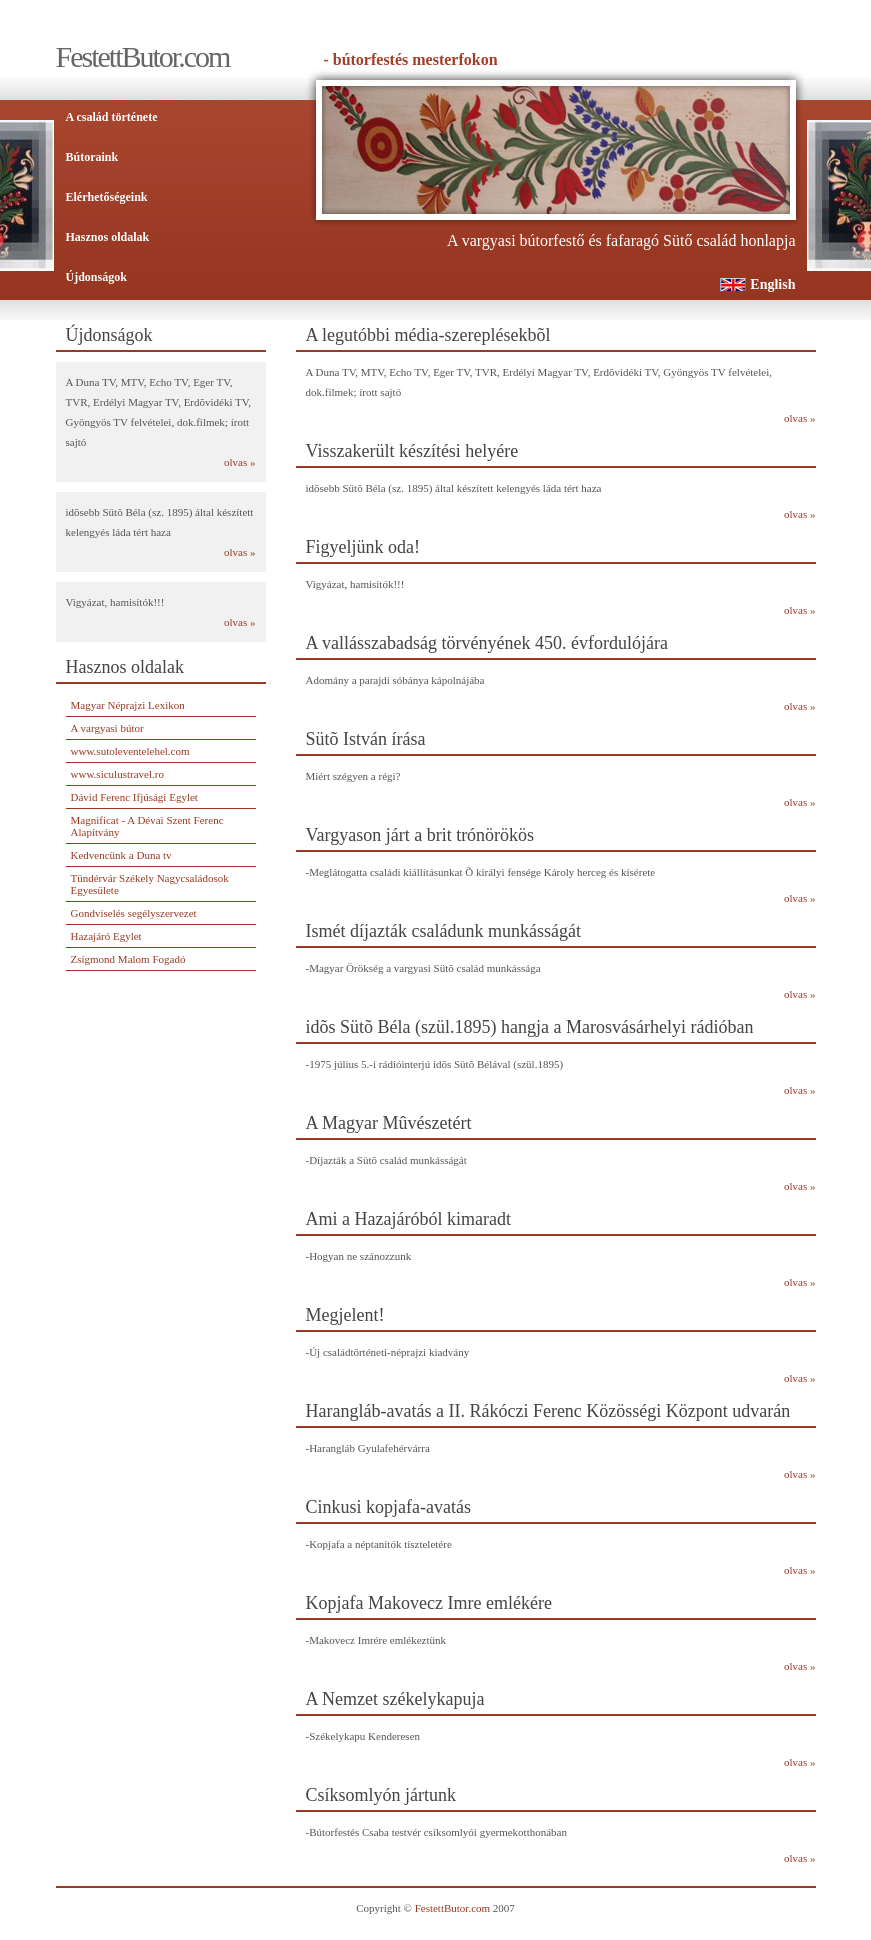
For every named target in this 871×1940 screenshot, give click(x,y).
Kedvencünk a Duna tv (121, 855)
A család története (112, 117)
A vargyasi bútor (107, 728)
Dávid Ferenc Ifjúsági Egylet (134, 797)
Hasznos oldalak (108, 237)
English (772, 284)
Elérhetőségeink (107, 197)
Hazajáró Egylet (106, 936)
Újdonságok (96, 277)
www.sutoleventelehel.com (130, 751)
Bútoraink (92, 157)
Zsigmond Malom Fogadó (128, 959)
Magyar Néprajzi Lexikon (128, 705)
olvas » (239, 462)
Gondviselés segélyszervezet (134, 913)
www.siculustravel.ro (117, 774)
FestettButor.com (452, 1908)
